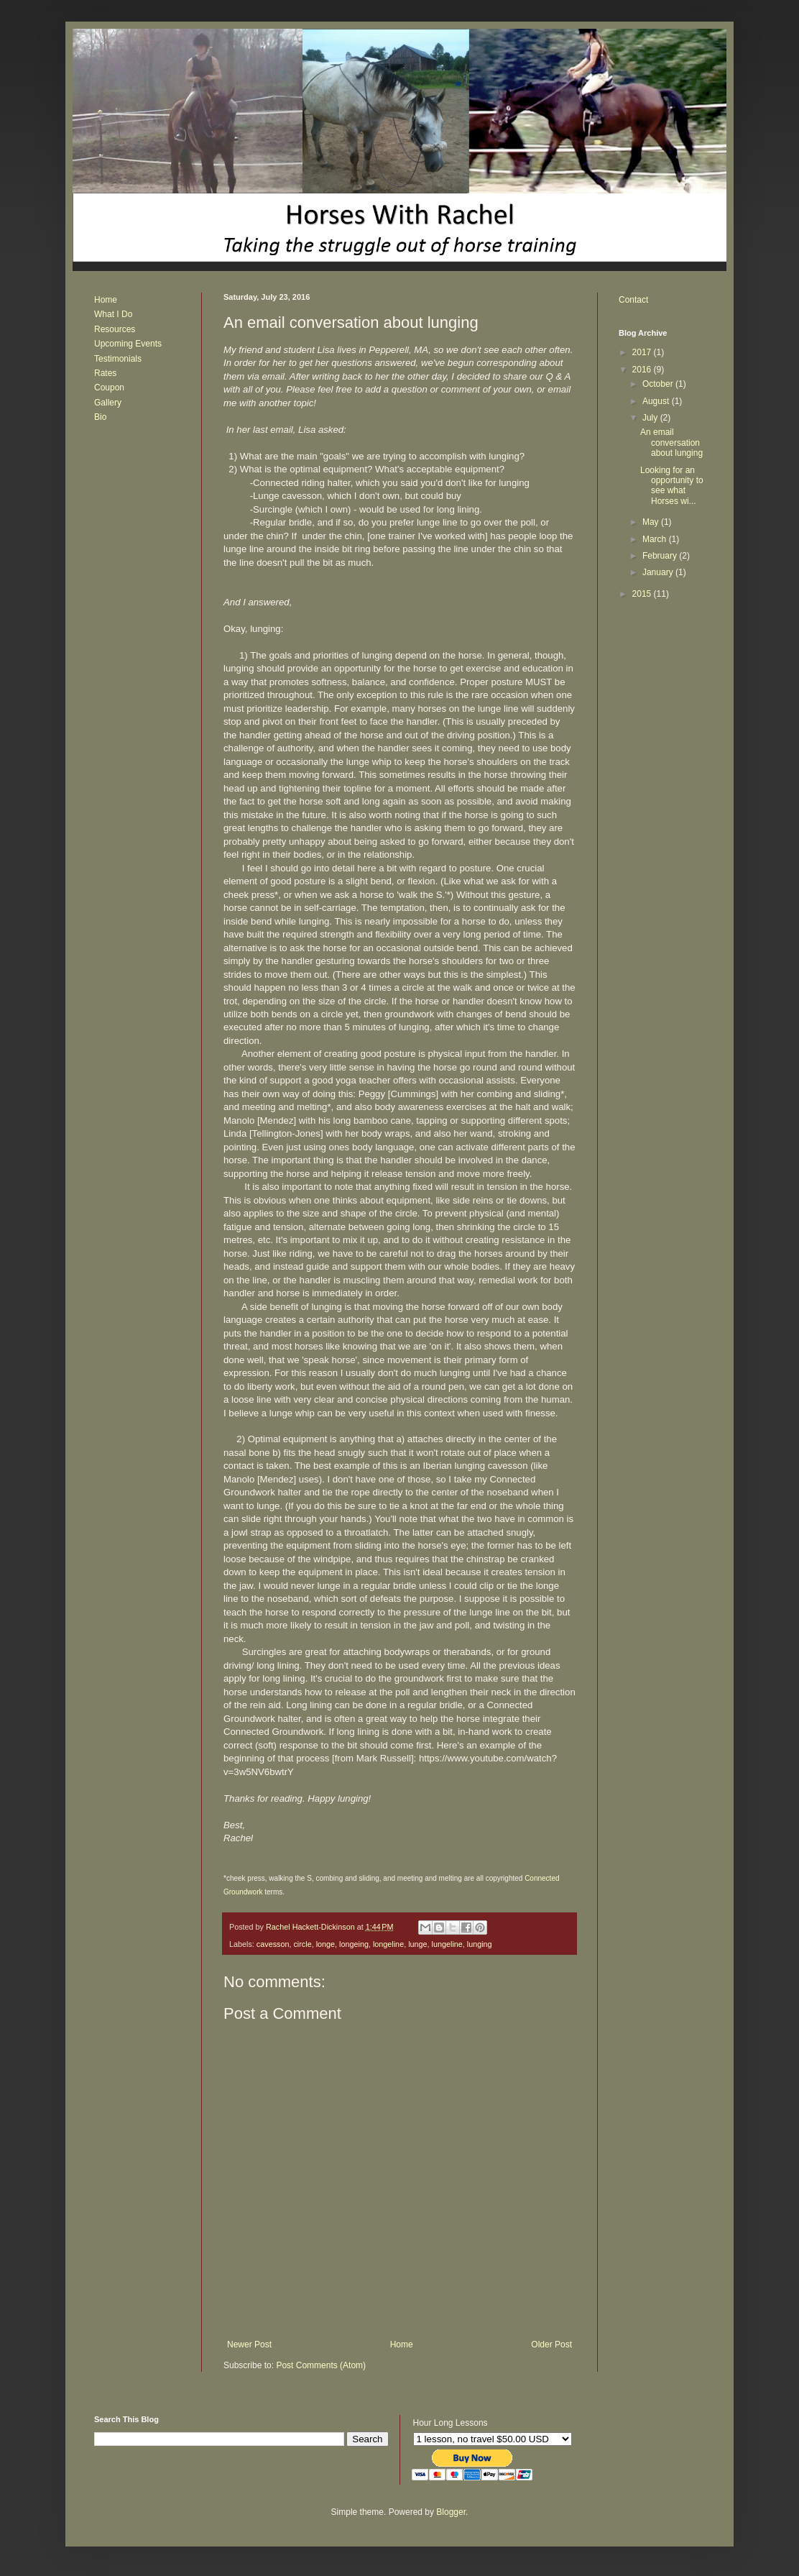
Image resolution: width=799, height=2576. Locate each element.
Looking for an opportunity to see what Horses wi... (671, 485)
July (651, 418)
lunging (479, 1944)
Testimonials (118, 359)
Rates (105, 373)
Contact (633, 300)
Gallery (107, 403)
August (657, 401)
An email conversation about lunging (671, 442)
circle (302, 1944)
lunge (417, 1944)
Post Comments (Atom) (321, 2365)
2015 (643, 594)
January (658, 572)
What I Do (113, 314)
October (658, 384)
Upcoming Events (128, 344)
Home (401, 2344)
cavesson (273, 1944)
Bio (100, 417)
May (651, 522)
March (655, 539)
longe (325, 1944)
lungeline (447, 1944)
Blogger (451, 2512)
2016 (643, 370)
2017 (643, 352)
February (660, 556)
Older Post (551, 2344)
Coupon (109, 387)
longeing (354, 1944)
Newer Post (249, 2344)
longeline (388, 1944)
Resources (114, 329)
